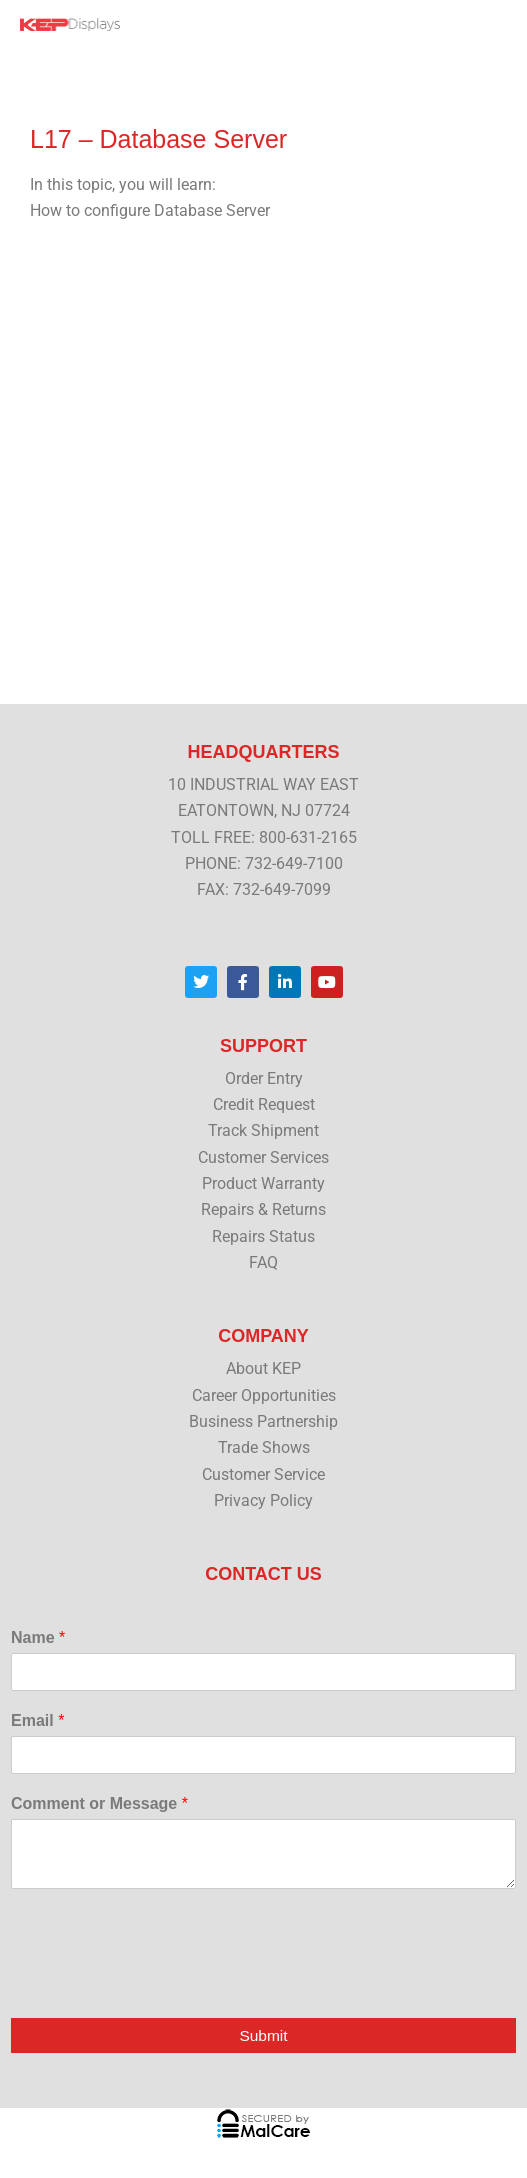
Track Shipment (263, 1131)
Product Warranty (263, 1184)
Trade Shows (264, 1448)
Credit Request (264, 1105)
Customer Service (263, 1475)
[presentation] (162, 1984)
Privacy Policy (263, 1501)
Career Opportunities (264, 1396)
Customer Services (263, 1158)
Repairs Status (263, 1237)
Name (38, 1637)
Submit (263, 2035)
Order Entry (264, 1079)
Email (37, 1720)
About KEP (263, 1369)
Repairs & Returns (263, 1210)
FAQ (263, 1263)
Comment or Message (99, 1803)
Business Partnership (263, 1422)
